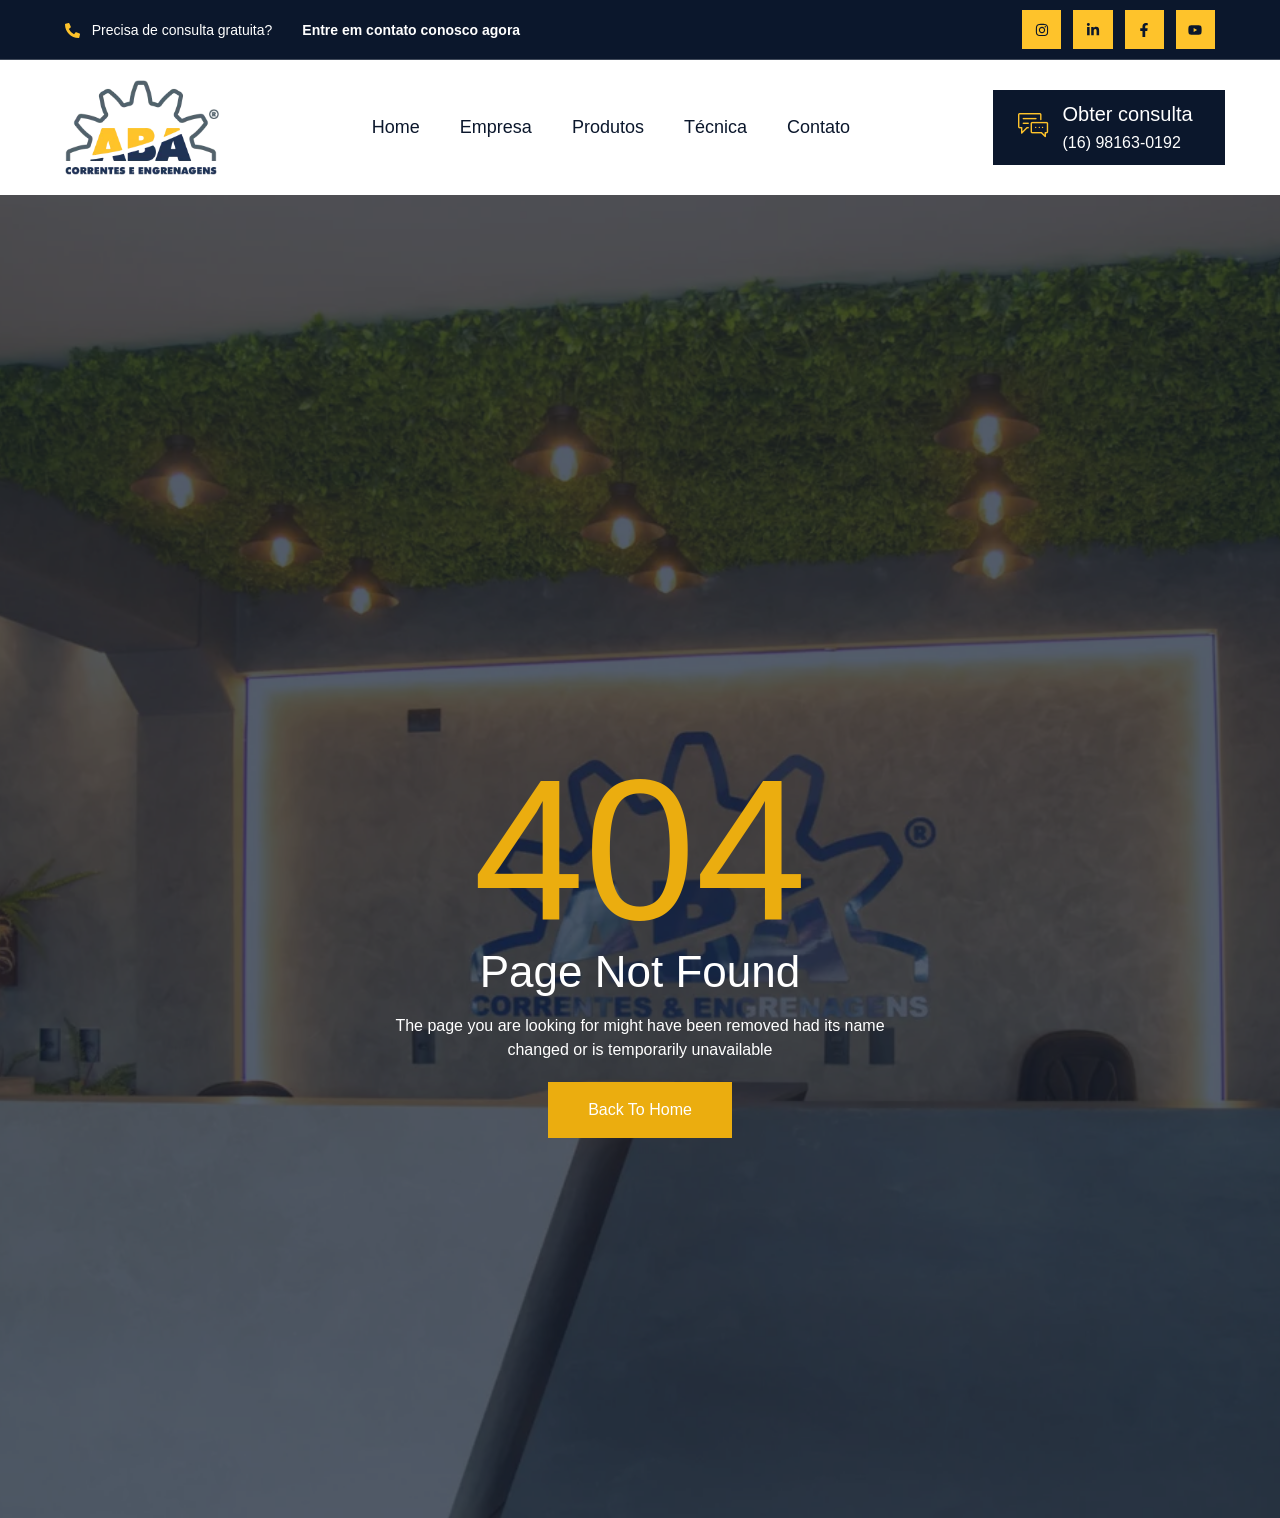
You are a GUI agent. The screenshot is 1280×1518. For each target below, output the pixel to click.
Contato (818, 127)
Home (396, 127)
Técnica (715, 127)
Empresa (496, 127)
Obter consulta (1128, 114)
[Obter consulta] (1033, 125)
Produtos (608, 127)
